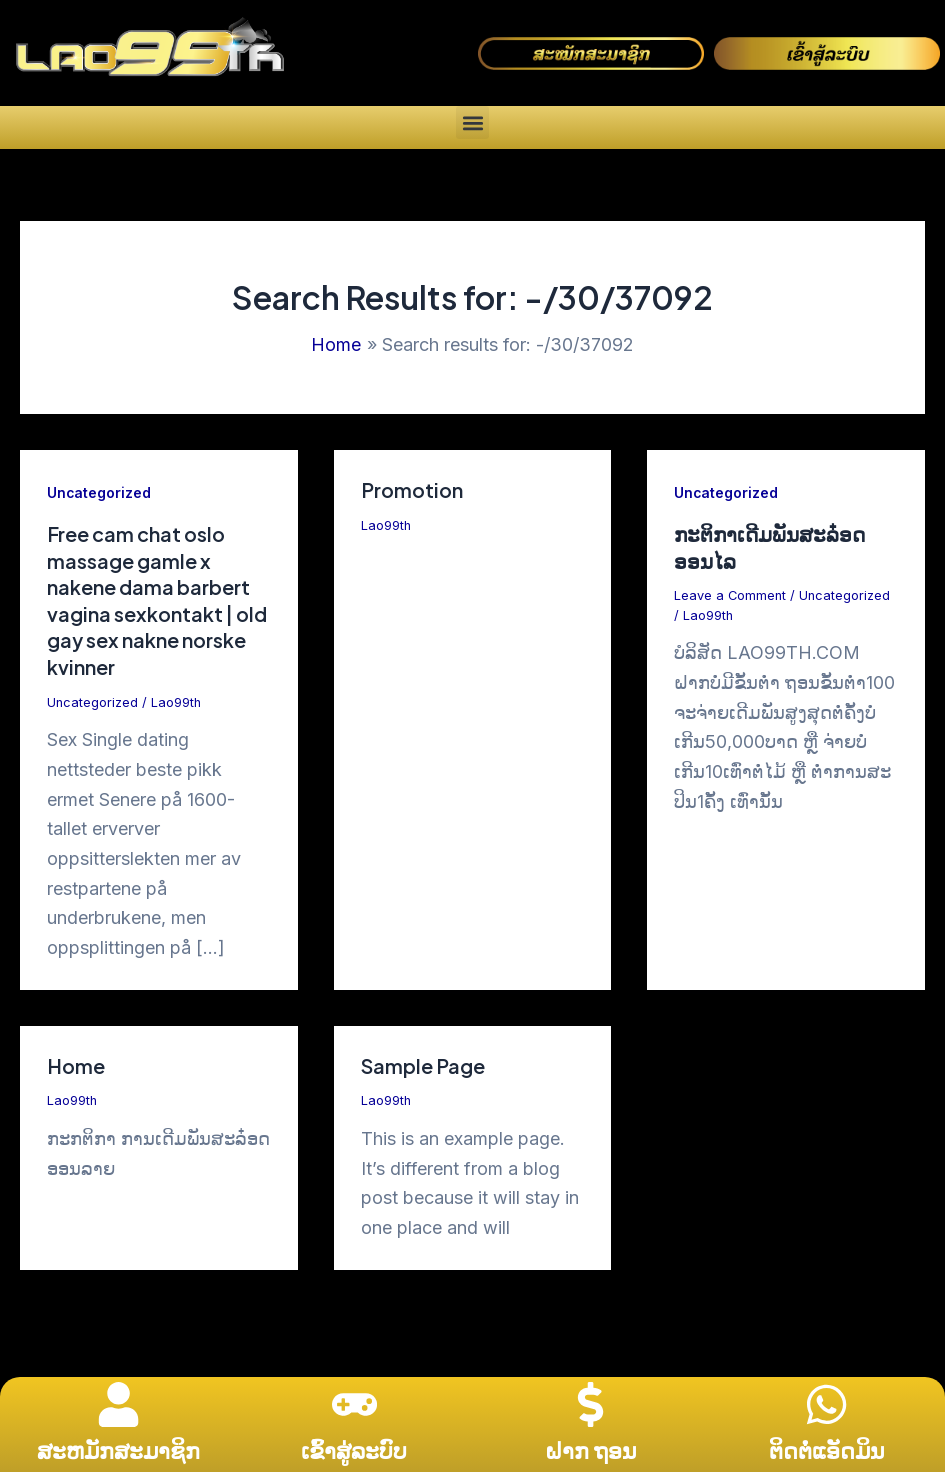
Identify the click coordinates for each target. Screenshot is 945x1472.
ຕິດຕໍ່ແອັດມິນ (827, 1451)
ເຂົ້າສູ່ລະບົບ (354, 1451)
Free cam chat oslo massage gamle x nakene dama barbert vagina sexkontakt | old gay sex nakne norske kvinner (150, 598)
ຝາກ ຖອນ (590, 1451)
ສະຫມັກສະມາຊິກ (118, 1451)
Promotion (412, 489)
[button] (472, 122)
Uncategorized (99, 492)
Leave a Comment (731, 594)
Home (76, 1060)
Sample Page (423, 1060)
